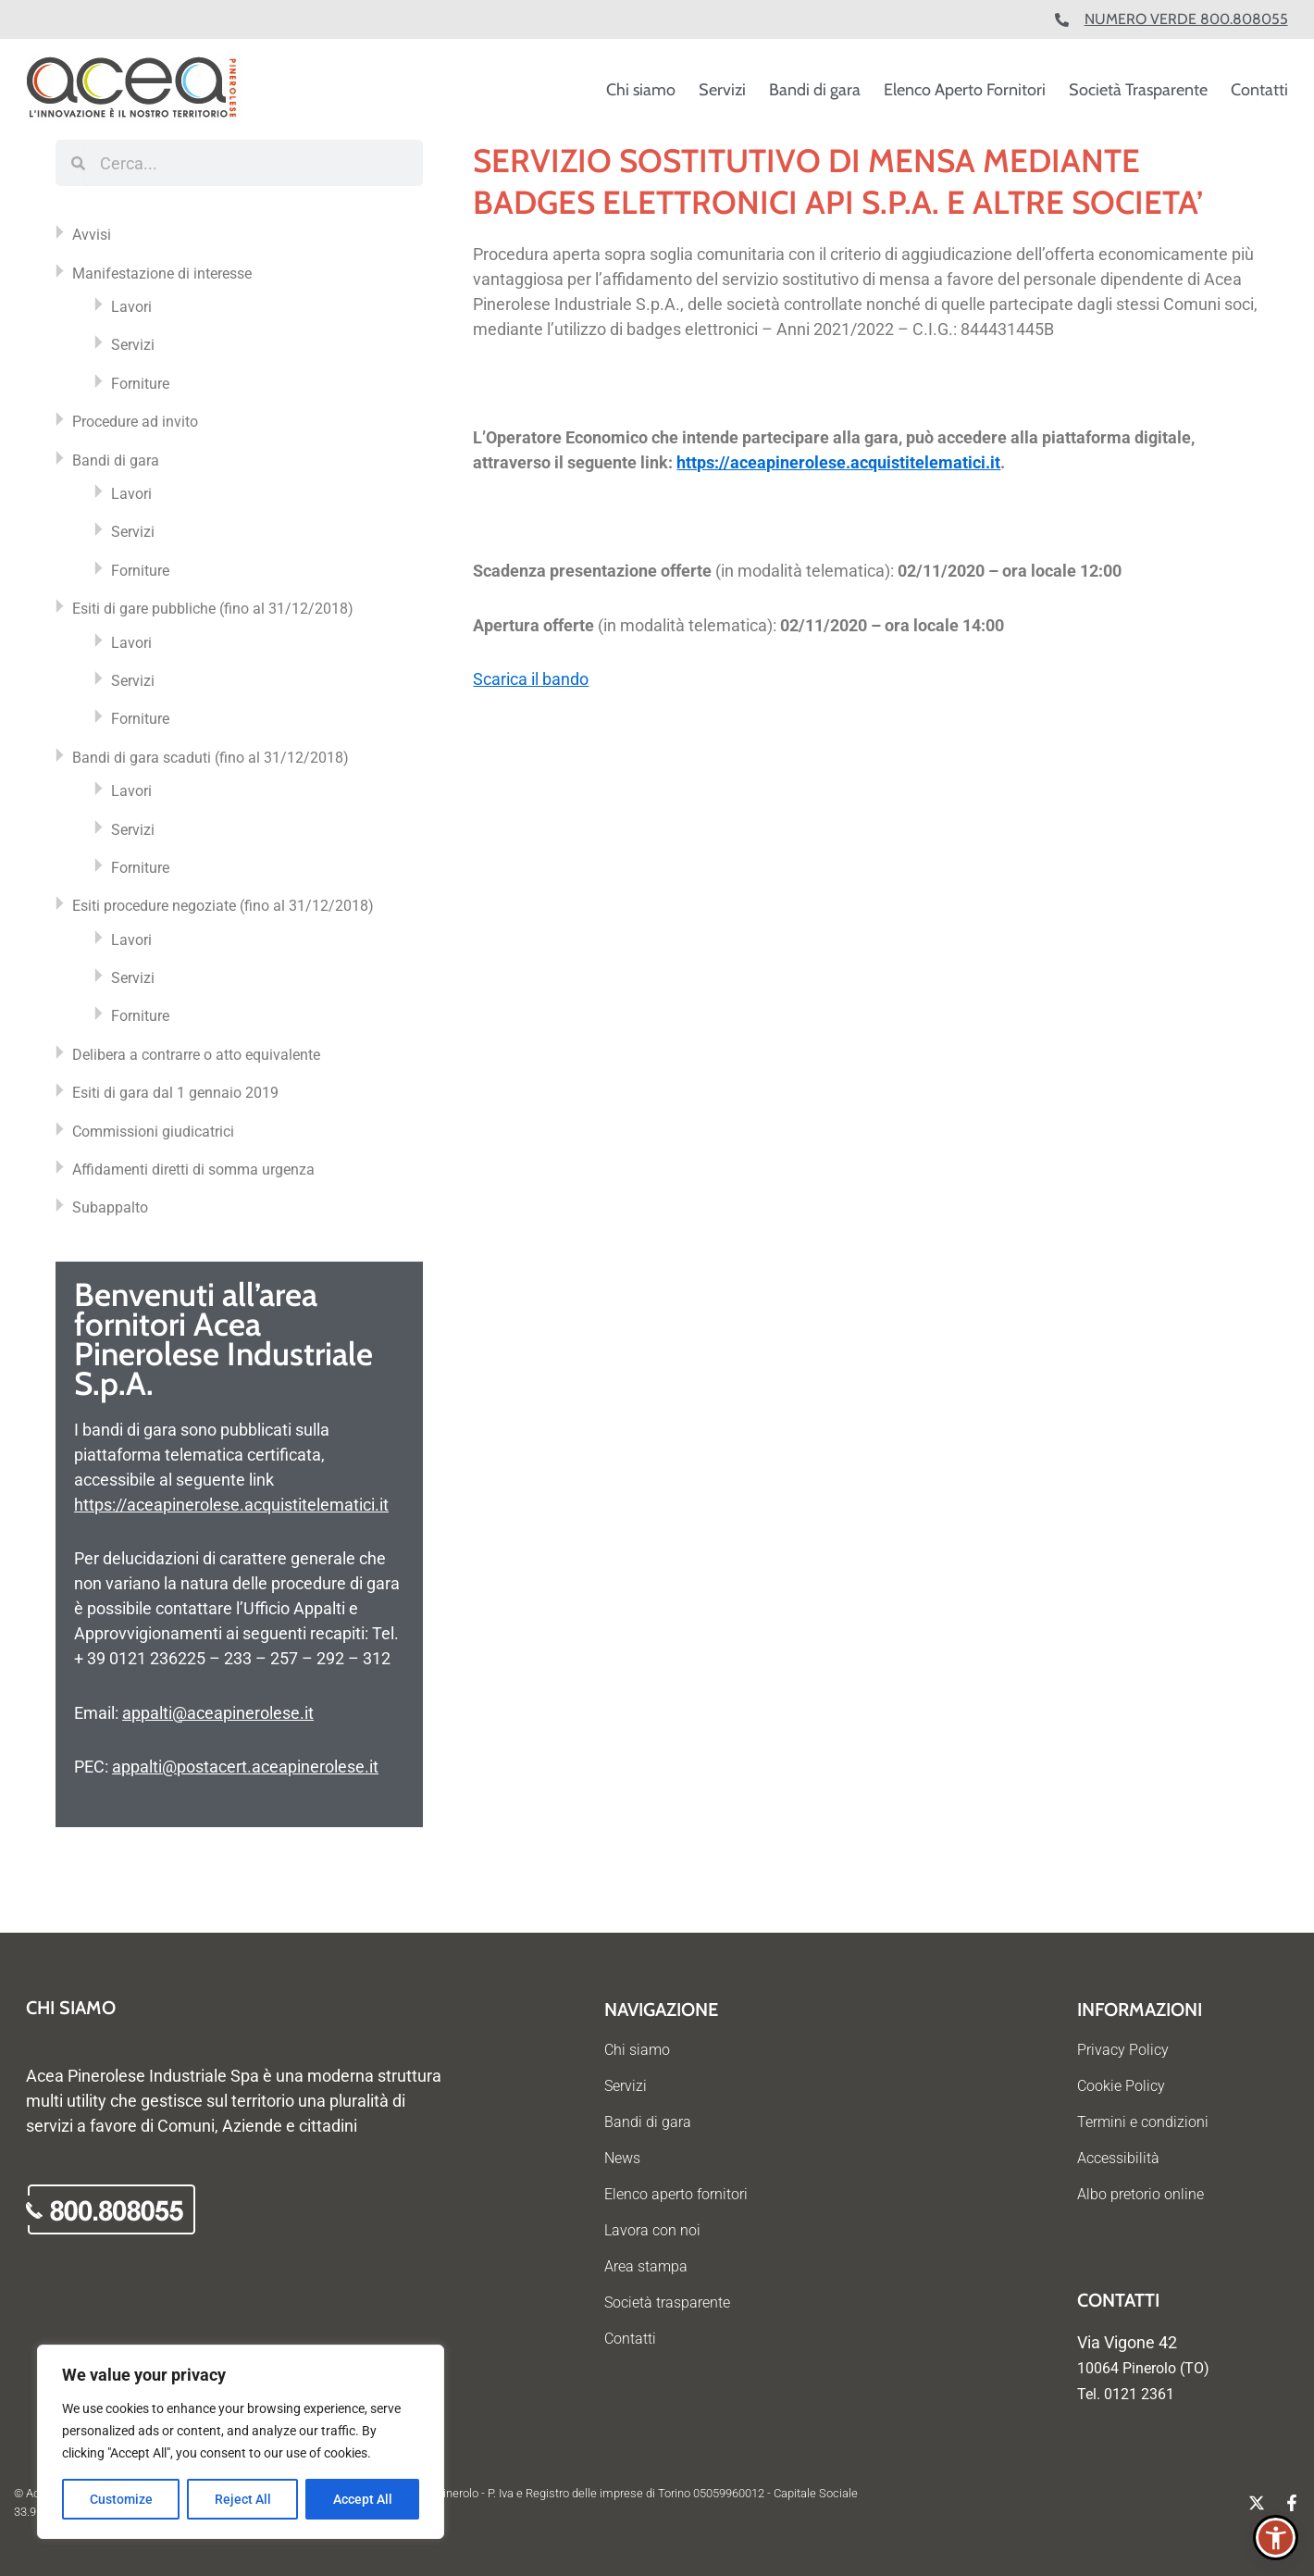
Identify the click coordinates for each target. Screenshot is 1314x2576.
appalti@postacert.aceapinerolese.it (245, 1766)
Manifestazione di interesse (162, 273)
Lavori (131, 307)
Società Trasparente (1138, 90)
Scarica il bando (531, 679)
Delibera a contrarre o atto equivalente (196, 1055)
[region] (240, 2442)
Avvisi (91, 234)
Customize (121, 2499)
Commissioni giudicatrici (153, 1131)
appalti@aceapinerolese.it (218, 1713)
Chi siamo (641, 90)
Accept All (362, 2499)
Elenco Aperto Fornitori (965, 90)
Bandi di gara (815, 90)
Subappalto (110, 1207)
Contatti (1259, 90)
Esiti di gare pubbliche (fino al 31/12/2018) (212, 608)
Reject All (243, 2499)
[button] (1275, 2537)
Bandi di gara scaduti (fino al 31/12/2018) (210, 757)
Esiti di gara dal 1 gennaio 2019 (175, 1092)
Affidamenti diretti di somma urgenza (193, 1169)
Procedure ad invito (135, 421)
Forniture (140, 383)
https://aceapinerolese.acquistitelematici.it (231, 1504)
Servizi (722, 90)
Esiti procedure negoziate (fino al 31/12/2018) (223, 906)
